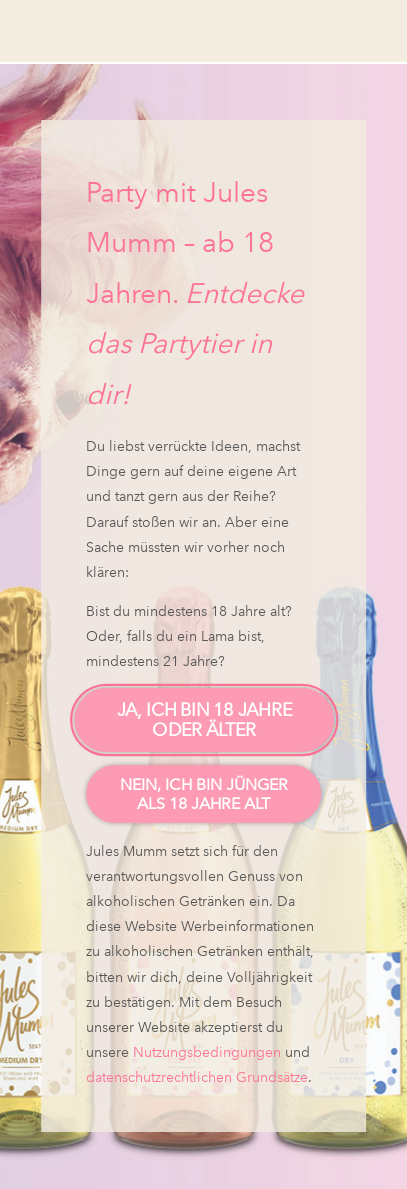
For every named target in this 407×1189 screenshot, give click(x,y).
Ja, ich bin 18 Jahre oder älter (203, 720)
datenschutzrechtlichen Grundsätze (197, 1077)
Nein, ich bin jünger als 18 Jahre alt (204, 794)
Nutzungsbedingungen (207, 1052)
